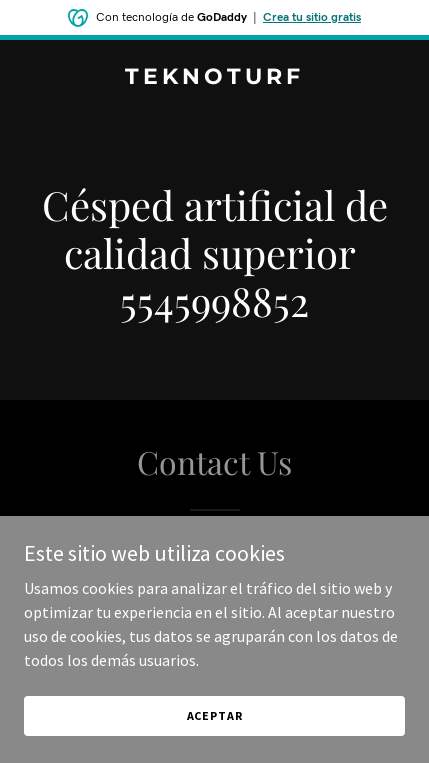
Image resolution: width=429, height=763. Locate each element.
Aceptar (215, 715)
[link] (214, 78)
